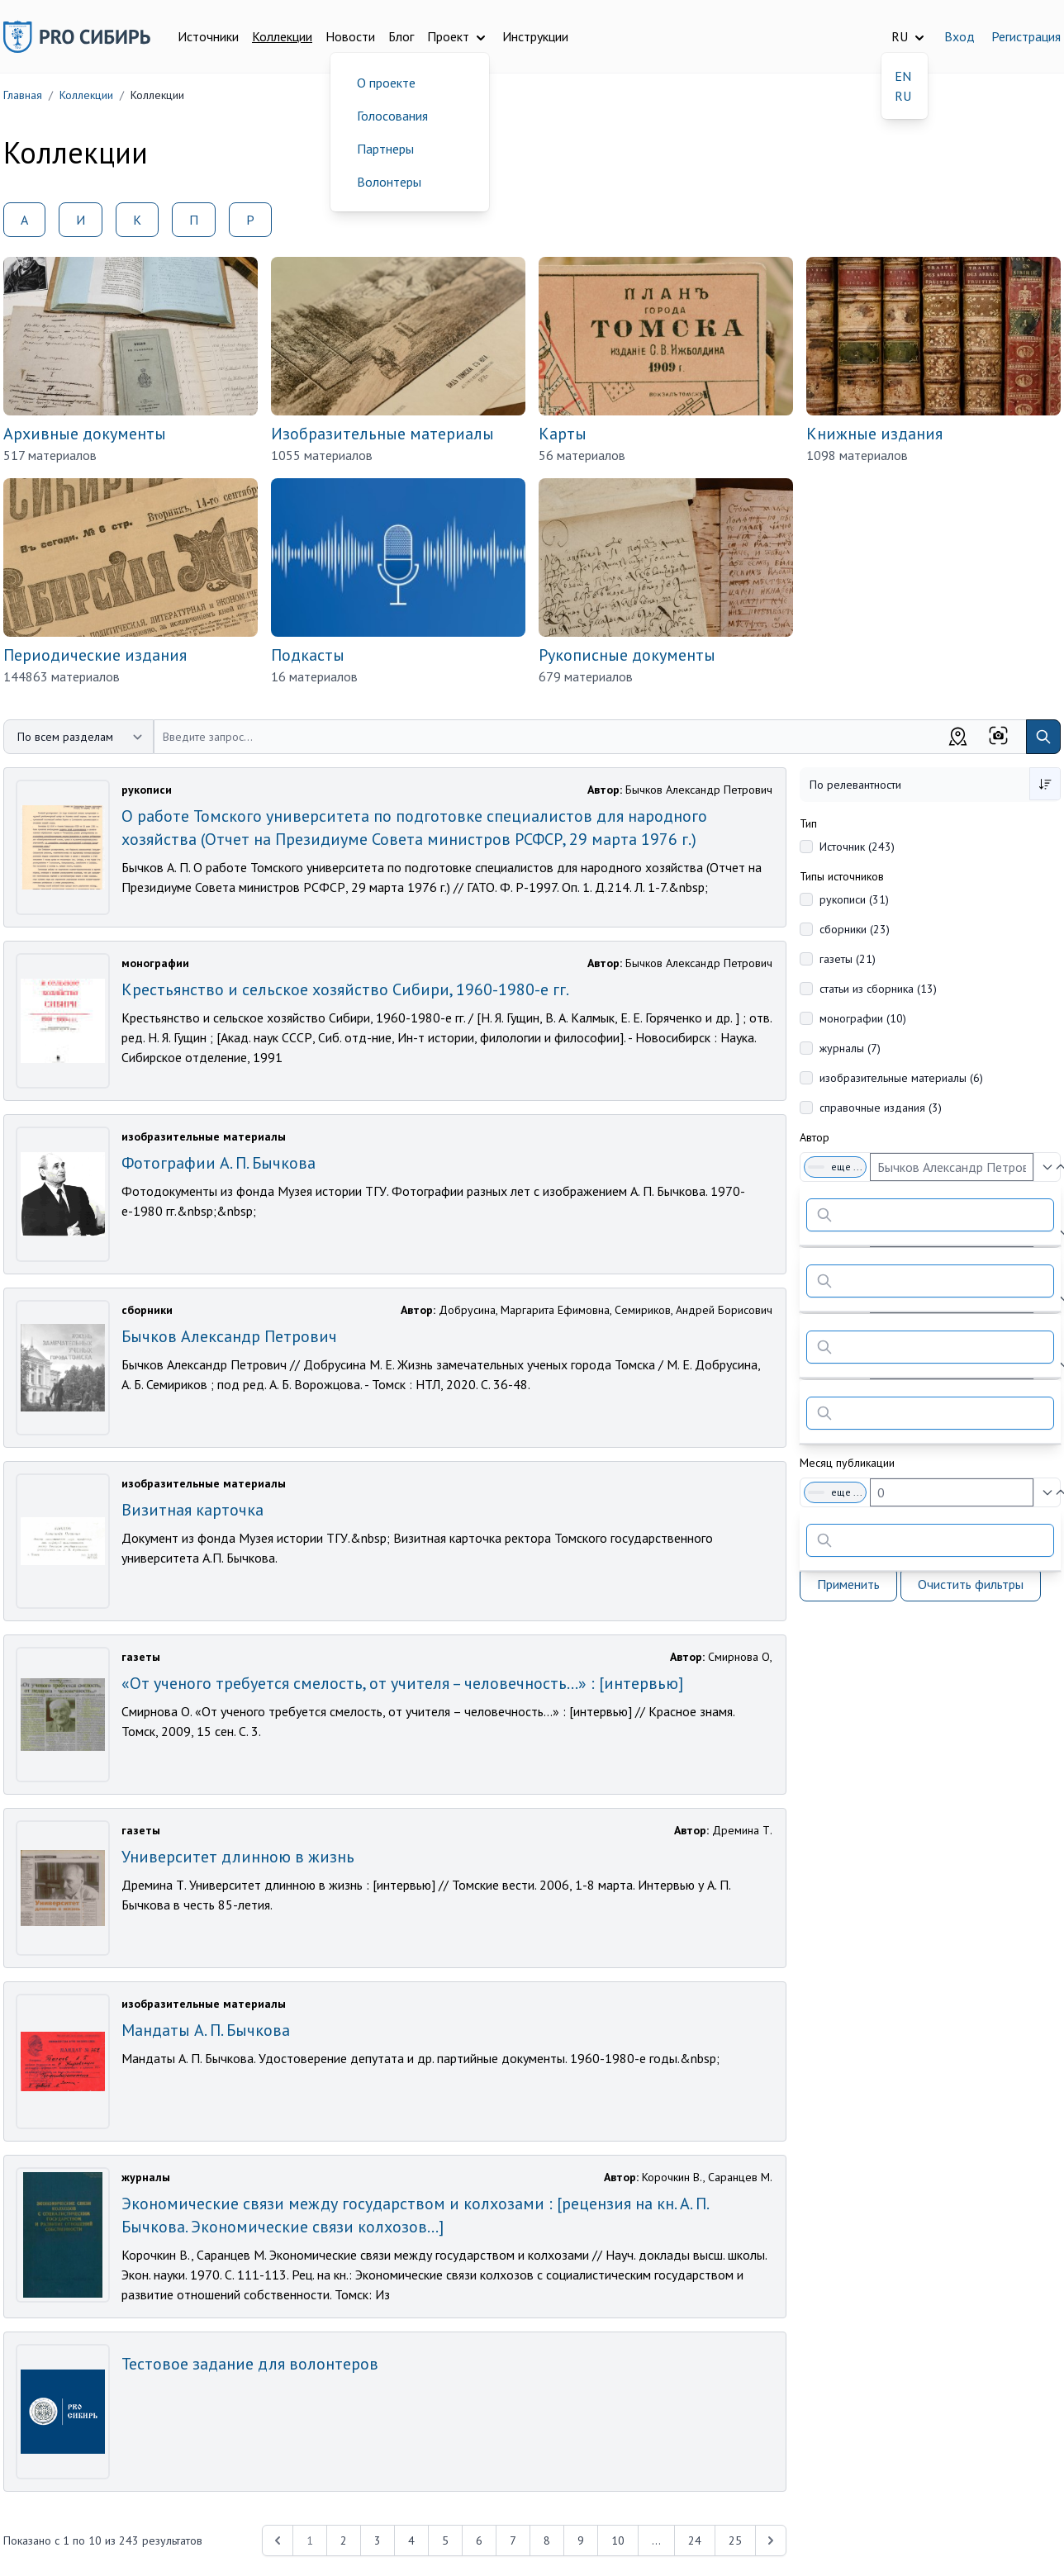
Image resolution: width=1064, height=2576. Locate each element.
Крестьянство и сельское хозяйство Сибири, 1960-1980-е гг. (345, 989)
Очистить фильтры (971, 1584)
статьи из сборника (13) (878, 988)
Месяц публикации (847, 1462)
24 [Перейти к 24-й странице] (694, 2540)
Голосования (392, 115)
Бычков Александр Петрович (229, 1336)
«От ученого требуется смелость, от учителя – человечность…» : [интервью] (402, 1683)
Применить (848, 1584)
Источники (208, 36)
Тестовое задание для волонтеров (249, 2363)
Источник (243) (857, 846)
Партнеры (385, 148)
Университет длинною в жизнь (237, 1856)
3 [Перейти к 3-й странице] (377, 2540)
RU (903, 96)
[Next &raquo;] (770, 2540)
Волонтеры (389, 181)
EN (903, 76)
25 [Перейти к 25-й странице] (735, 2540)
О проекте (386, 82)
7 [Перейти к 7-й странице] (513, 2540)
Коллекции (282, 36)
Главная (22, 95)
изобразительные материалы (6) (901, 1077)
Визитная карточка (192, 1509)
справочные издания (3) (880, 1107)
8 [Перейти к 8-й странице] (547, 2540)
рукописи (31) (854, 899)
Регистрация (1026, 36)
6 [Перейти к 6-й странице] (479, 2540)
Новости (350, 36)
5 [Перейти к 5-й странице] (445, 2540)
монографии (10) (862, 1018)
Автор (814, 1137)
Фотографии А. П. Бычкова (218, 1163)
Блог (401, 36)
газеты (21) (847, 958)
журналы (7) (850, 1048)
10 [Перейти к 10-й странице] (618, 2540)
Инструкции (535, 36)
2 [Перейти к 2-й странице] (343, 2540)
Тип (808, 823)
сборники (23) (854, 929)
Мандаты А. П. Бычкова (205, 2030)
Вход (959, 36)
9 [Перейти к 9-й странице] (580, 2540)
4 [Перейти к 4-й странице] (411, 2540)
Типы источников (842, 876)
